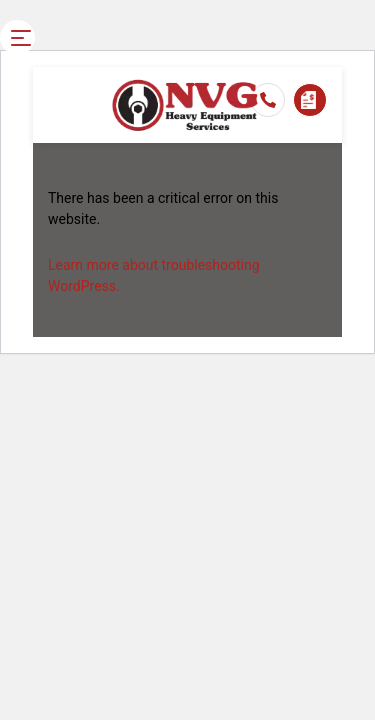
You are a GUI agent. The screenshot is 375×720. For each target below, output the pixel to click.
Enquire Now (308, 100)
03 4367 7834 (268, 100)
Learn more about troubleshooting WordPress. (154, 275)
